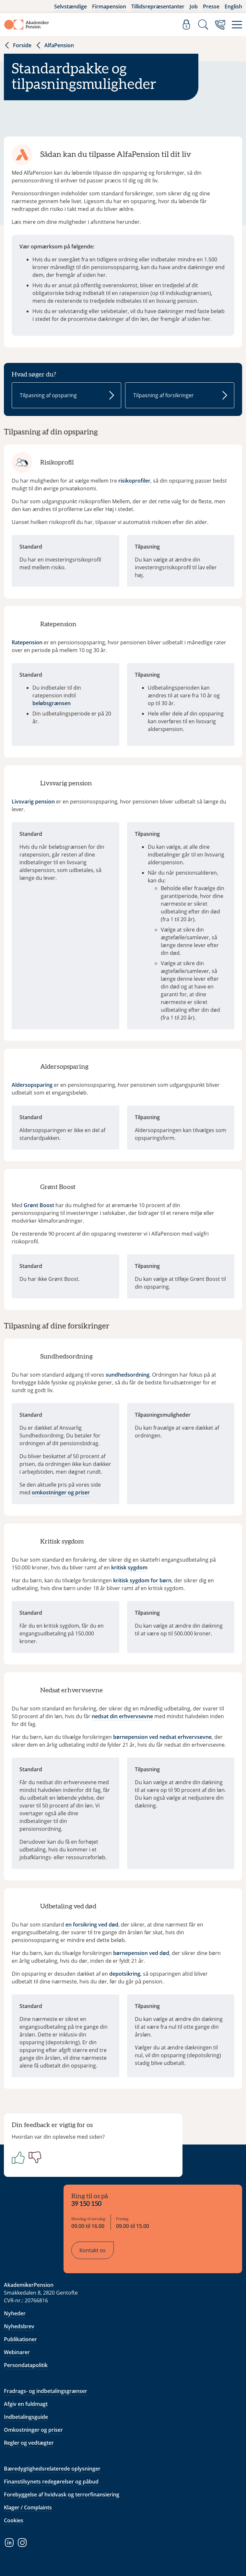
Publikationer (20, 2339)
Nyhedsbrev (19, 2326)
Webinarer (17, 2352)
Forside (17, 45)
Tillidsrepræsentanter (157, 6)
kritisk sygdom (129, 1567)
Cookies (13, 2520)
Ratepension (27, 642)
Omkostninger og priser (33, 2429)
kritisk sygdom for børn (142, 1580)
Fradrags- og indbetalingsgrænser (45, 2391)
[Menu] (237, 24)
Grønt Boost (39, 1205)
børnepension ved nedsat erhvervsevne (162, 1737)
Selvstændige (70, 6)
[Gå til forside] (26, 24)
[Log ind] (186, 24)
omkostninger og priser (61, 1492)
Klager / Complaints (28, 2507)
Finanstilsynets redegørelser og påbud (51, 2481)
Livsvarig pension (33, 801)
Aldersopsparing (32, 1084)
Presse (211, 6)
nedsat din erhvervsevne (122, 1716)
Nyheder (15, 2313)
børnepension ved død (141, 1953)
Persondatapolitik (26, 2365)
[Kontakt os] (220, 24)
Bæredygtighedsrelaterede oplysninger (52, 2468)
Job (194, 6)
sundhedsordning (127, 1374)
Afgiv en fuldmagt (26, 2403)
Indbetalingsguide (26, 2416)
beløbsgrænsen (51, 703)
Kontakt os (92, 2250)
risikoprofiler (134, 480)
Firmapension (109, 6)
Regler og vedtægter (29, 2442)
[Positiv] (17, 2157)
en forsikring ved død (91, 1924)
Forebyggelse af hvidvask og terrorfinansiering (61, 2494)
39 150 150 (86, 2204)
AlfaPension (54, 45)
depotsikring (124, 1973)
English (233, 6)
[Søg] (203, 24)
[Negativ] (34, 2157)
